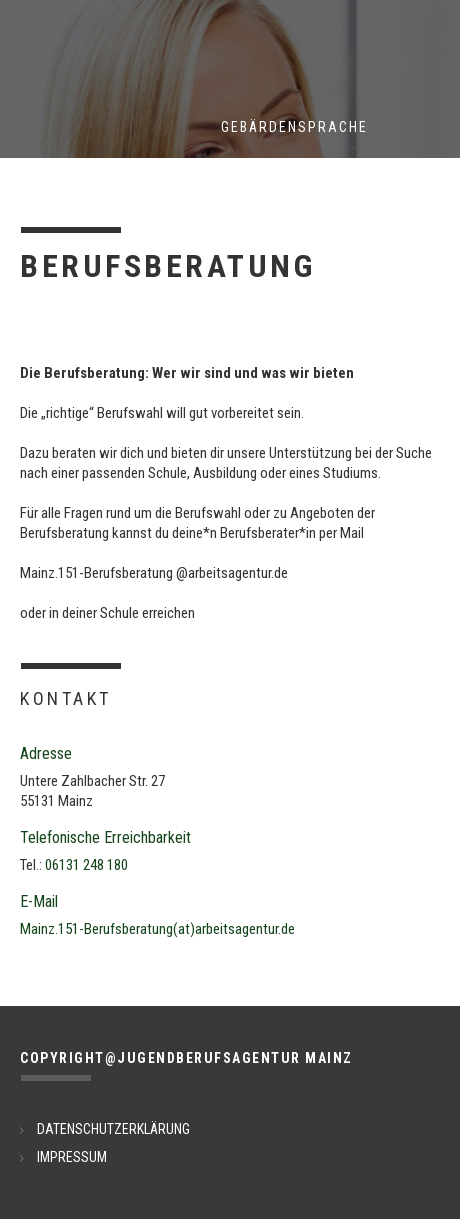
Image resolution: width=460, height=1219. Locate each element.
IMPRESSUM (72, 1157)
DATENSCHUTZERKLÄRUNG (113, 1129)
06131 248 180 (86, 865)
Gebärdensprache (294, 127)
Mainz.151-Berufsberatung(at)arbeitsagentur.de (157, 929)
